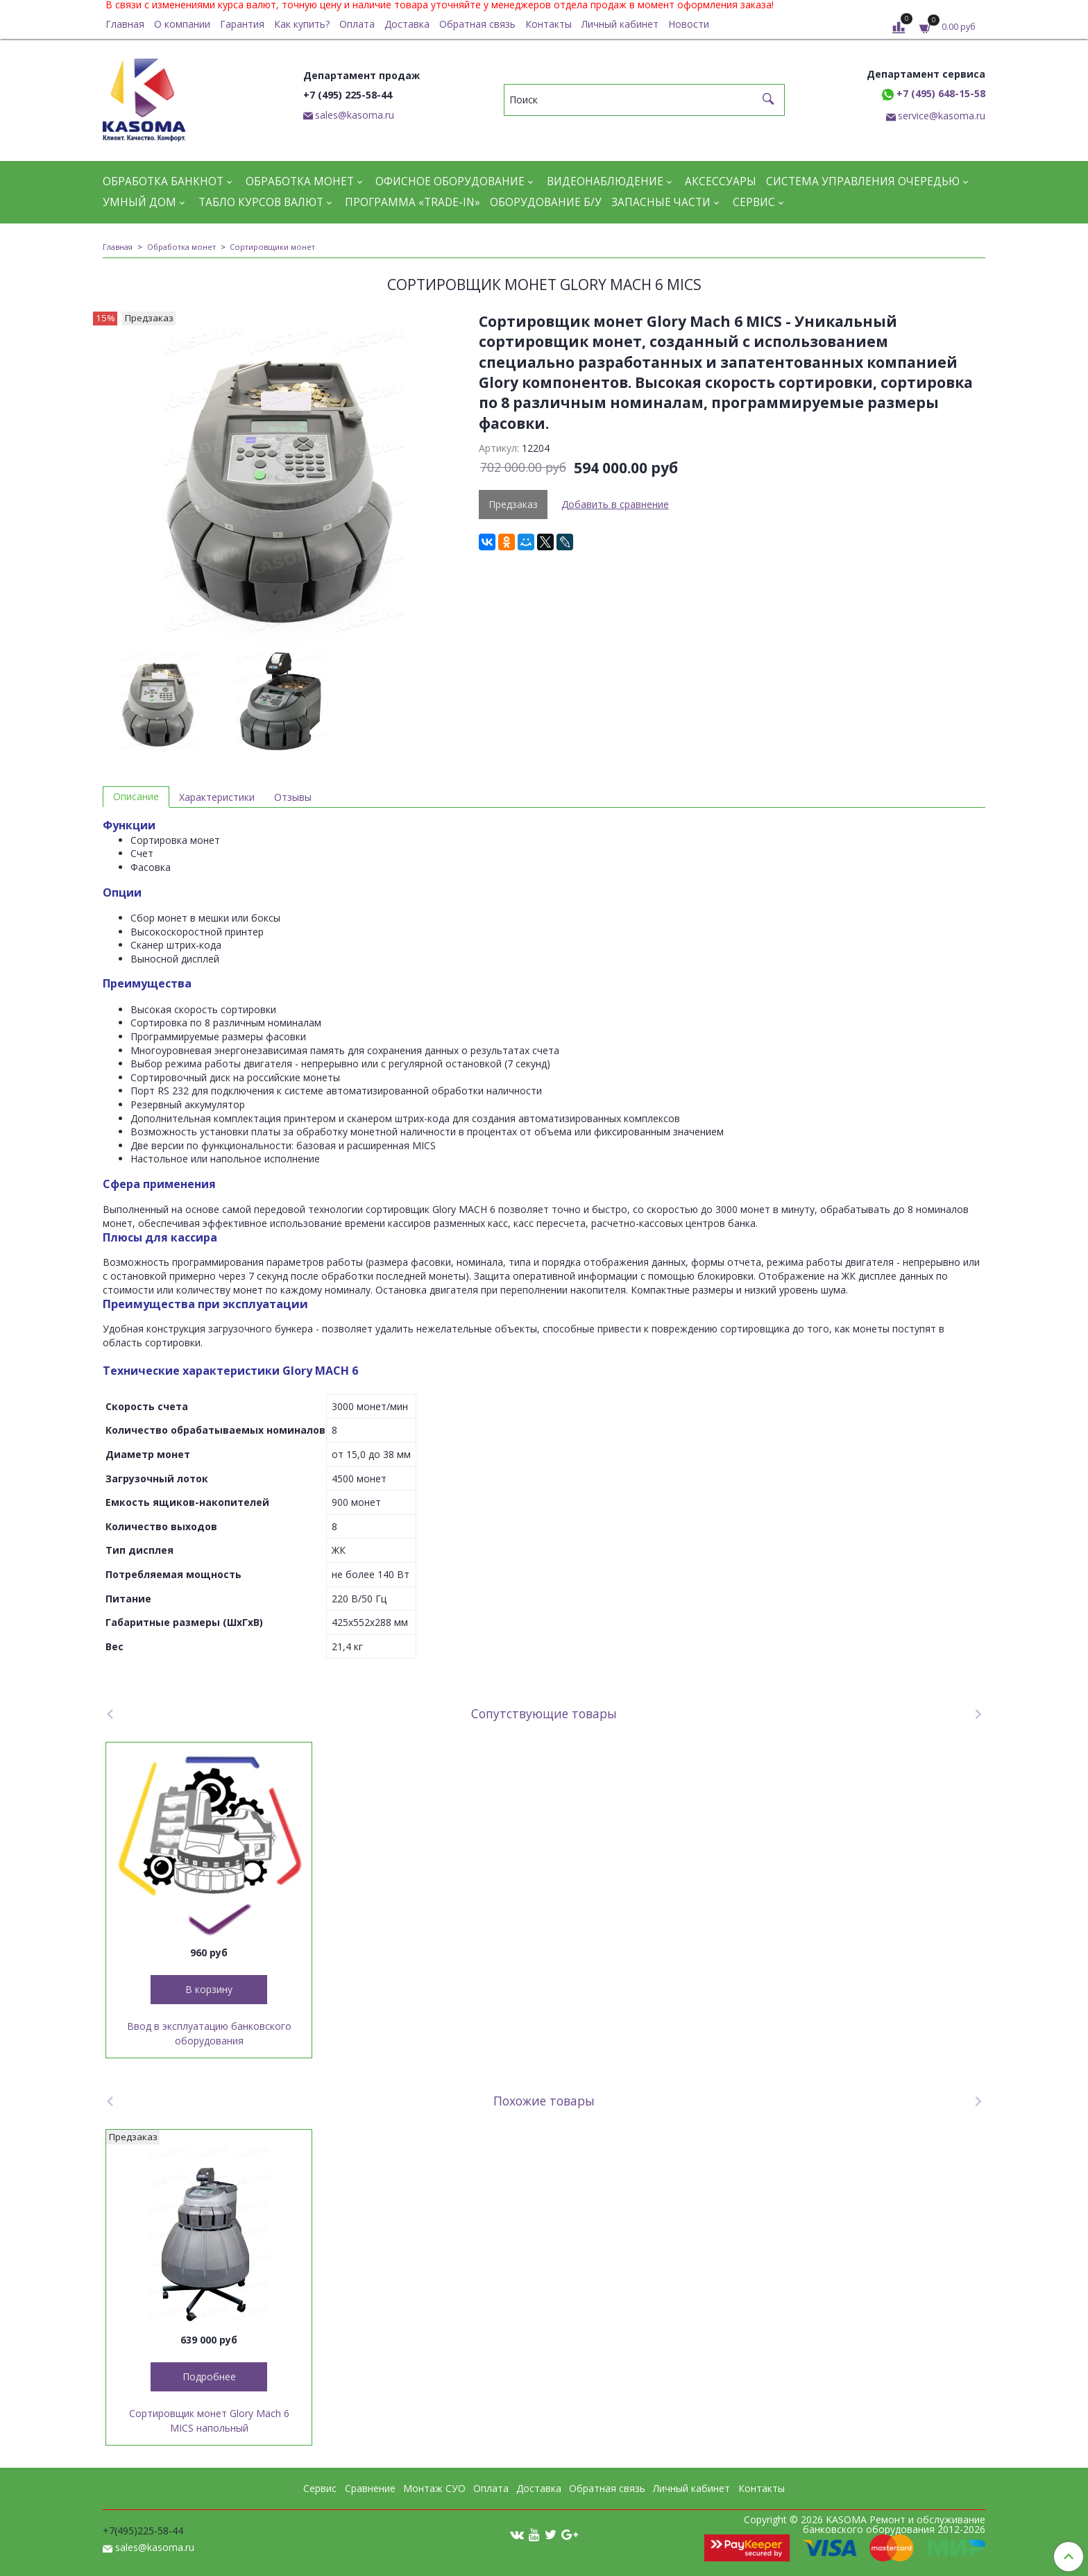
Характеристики (217, 797)
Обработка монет (300, 181)
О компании (182, 24)
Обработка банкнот (163, 181)
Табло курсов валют (260, 202)
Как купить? (302, 24)
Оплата (357, 24)
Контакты (548, 24)
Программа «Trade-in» (412, 202)
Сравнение (370, 2488)
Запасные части (661, 202)
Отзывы (293, 797)
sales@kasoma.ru (354, 114)
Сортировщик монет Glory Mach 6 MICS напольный (209, 2420)
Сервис (754, 202)
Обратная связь (477, 24)
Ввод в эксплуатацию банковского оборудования (209, 2033)
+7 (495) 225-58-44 (347, 94)
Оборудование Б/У (546, 202)
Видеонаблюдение (605, 181)
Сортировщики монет (272, 247)
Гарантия (242, 24)
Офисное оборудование (450, 181)
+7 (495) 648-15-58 (933, 93)
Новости (688, 24)
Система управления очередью (863, 181)
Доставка (407, 24)
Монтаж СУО (434, 2488)
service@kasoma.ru (941, 115)
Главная (124, 24)
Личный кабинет (619, 24)
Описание (136, 796)
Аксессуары (720, 181)
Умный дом (139, 202)
